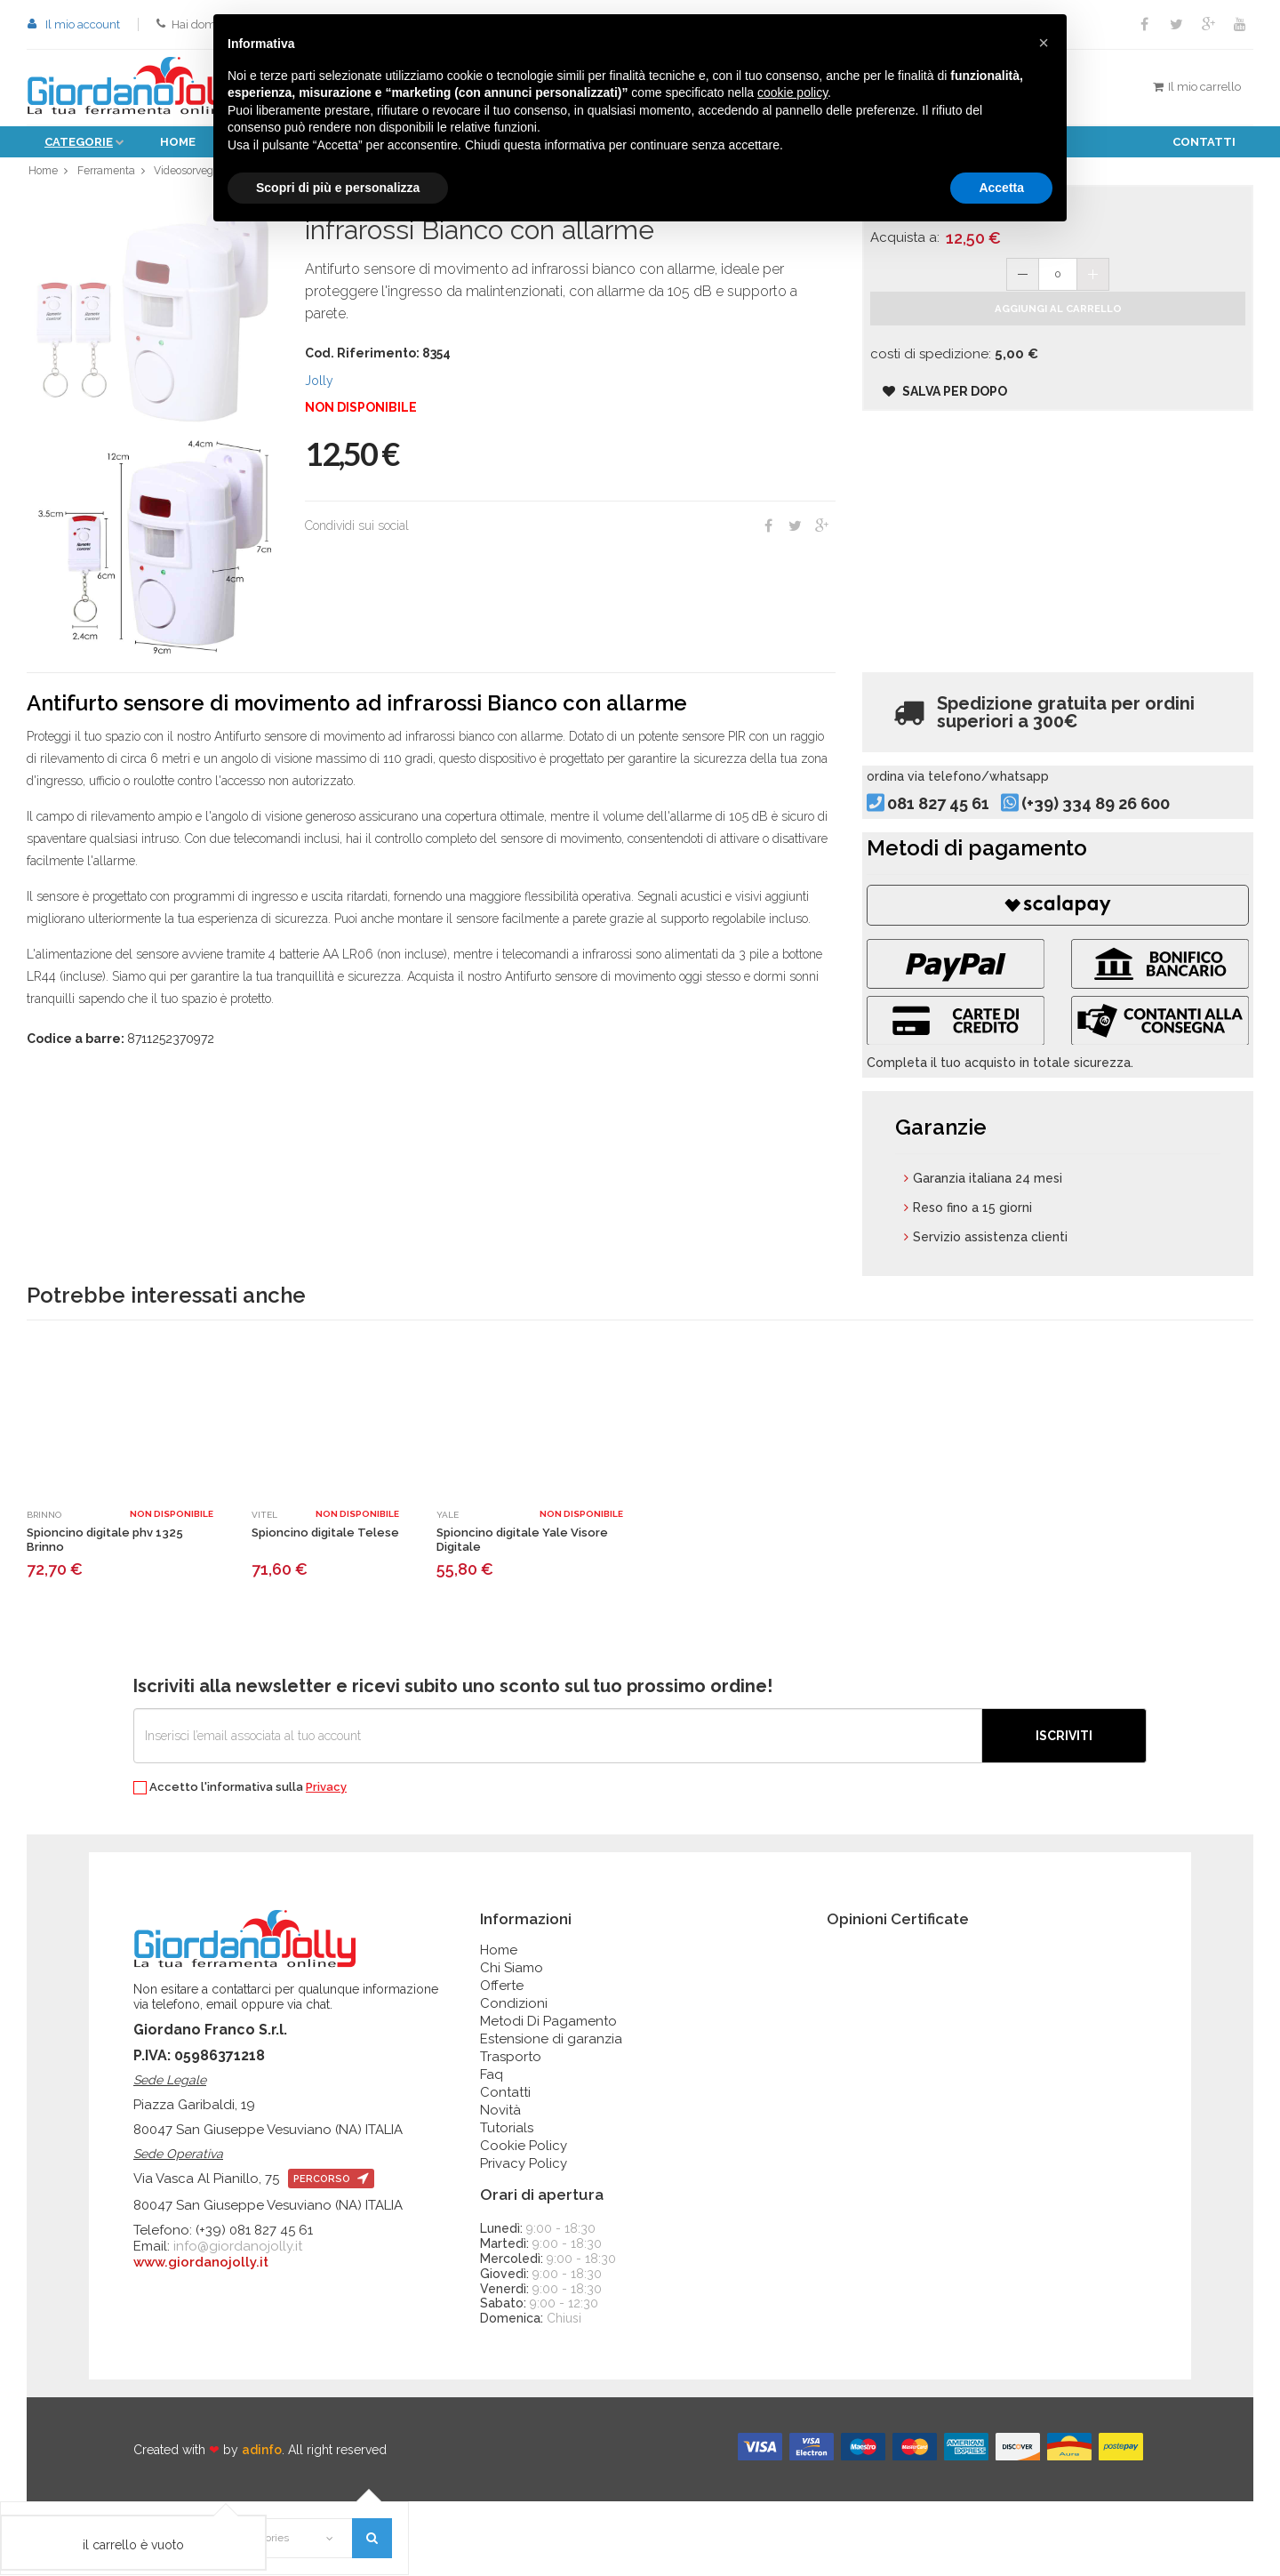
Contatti (1204, 141)
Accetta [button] (1001, 188)
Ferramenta (107, 174)
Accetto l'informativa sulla (240, 1862)
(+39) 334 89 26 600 (1124, 832)
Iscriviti (1064, 1810)
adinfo (262, 2523)
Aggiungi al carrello (1058, 333)
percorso (331, 2253)
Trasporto (510, 2131)
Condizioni (514, 2078)
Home (178, 141)
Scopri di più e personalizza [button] (338, 188)
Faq (491, 2149)
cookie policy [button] (792, 92)
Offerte (502, 2060)
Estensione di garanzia (551, 2114)
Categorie (78, 141)
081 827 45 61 (967, 832)
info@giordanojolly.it (237, 2321)
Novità (500, 2185)
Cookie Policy (523, 2220)
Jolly (319, 388)
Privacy (326, 1861)
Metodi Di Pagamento (548, 2096)
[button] (1043, 42)
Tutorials (506, 2203)
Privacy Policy (523, 2238)
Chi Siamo (511, 2042)
